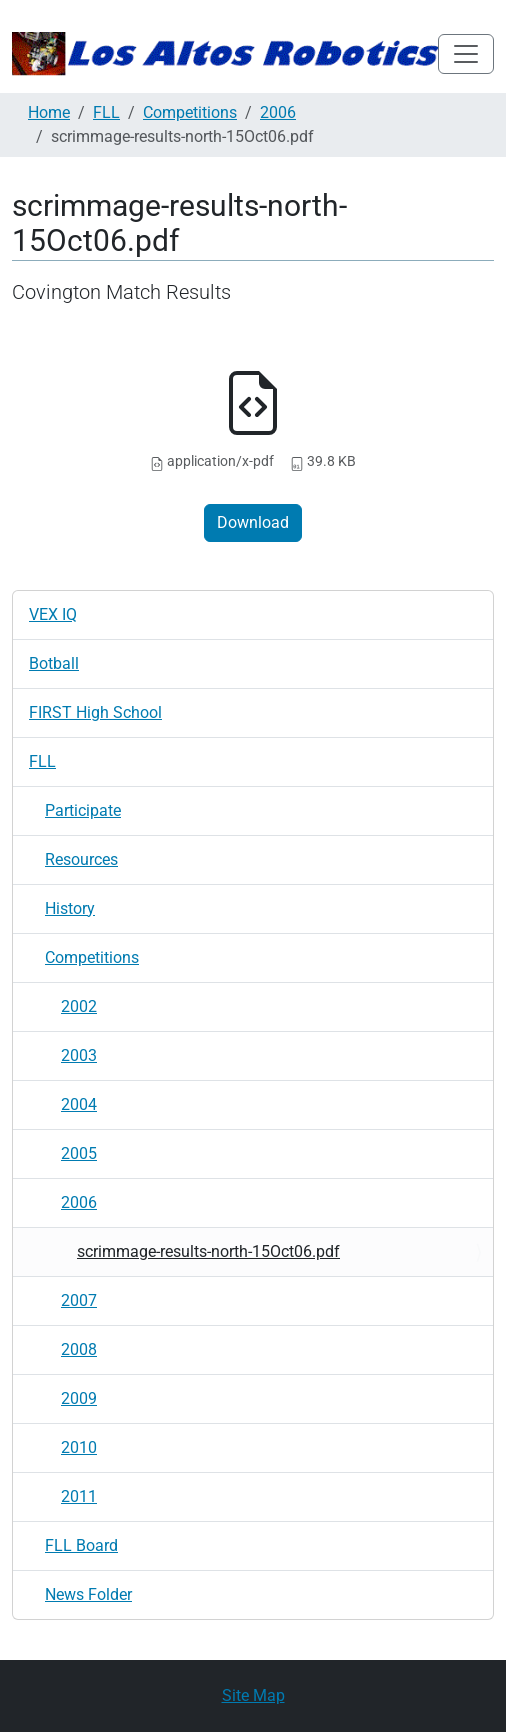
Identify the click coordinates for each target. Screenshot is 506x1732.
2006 (278, 112)
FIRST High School (95, 712)
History (70, 908)
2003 (79, 1055)
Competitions (190, 112)
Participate (83, 810)
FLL (106, 112)
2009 (79, 1398)
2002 (79, 1006)
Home (49, 112)
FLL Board (81, 1545)
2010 (79, 1447)
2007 (79, 1300)
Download (253, 522)
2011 (79, 1496)
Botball (54, 663)
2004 (79, 1104)
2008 (79, 1349)
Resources (81, 859)
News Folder (88, 1594)
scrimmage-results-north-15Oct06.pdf (208, 1251)
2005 (79, 1153)
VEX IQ (53, 614)
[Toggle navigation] (466, 54)
